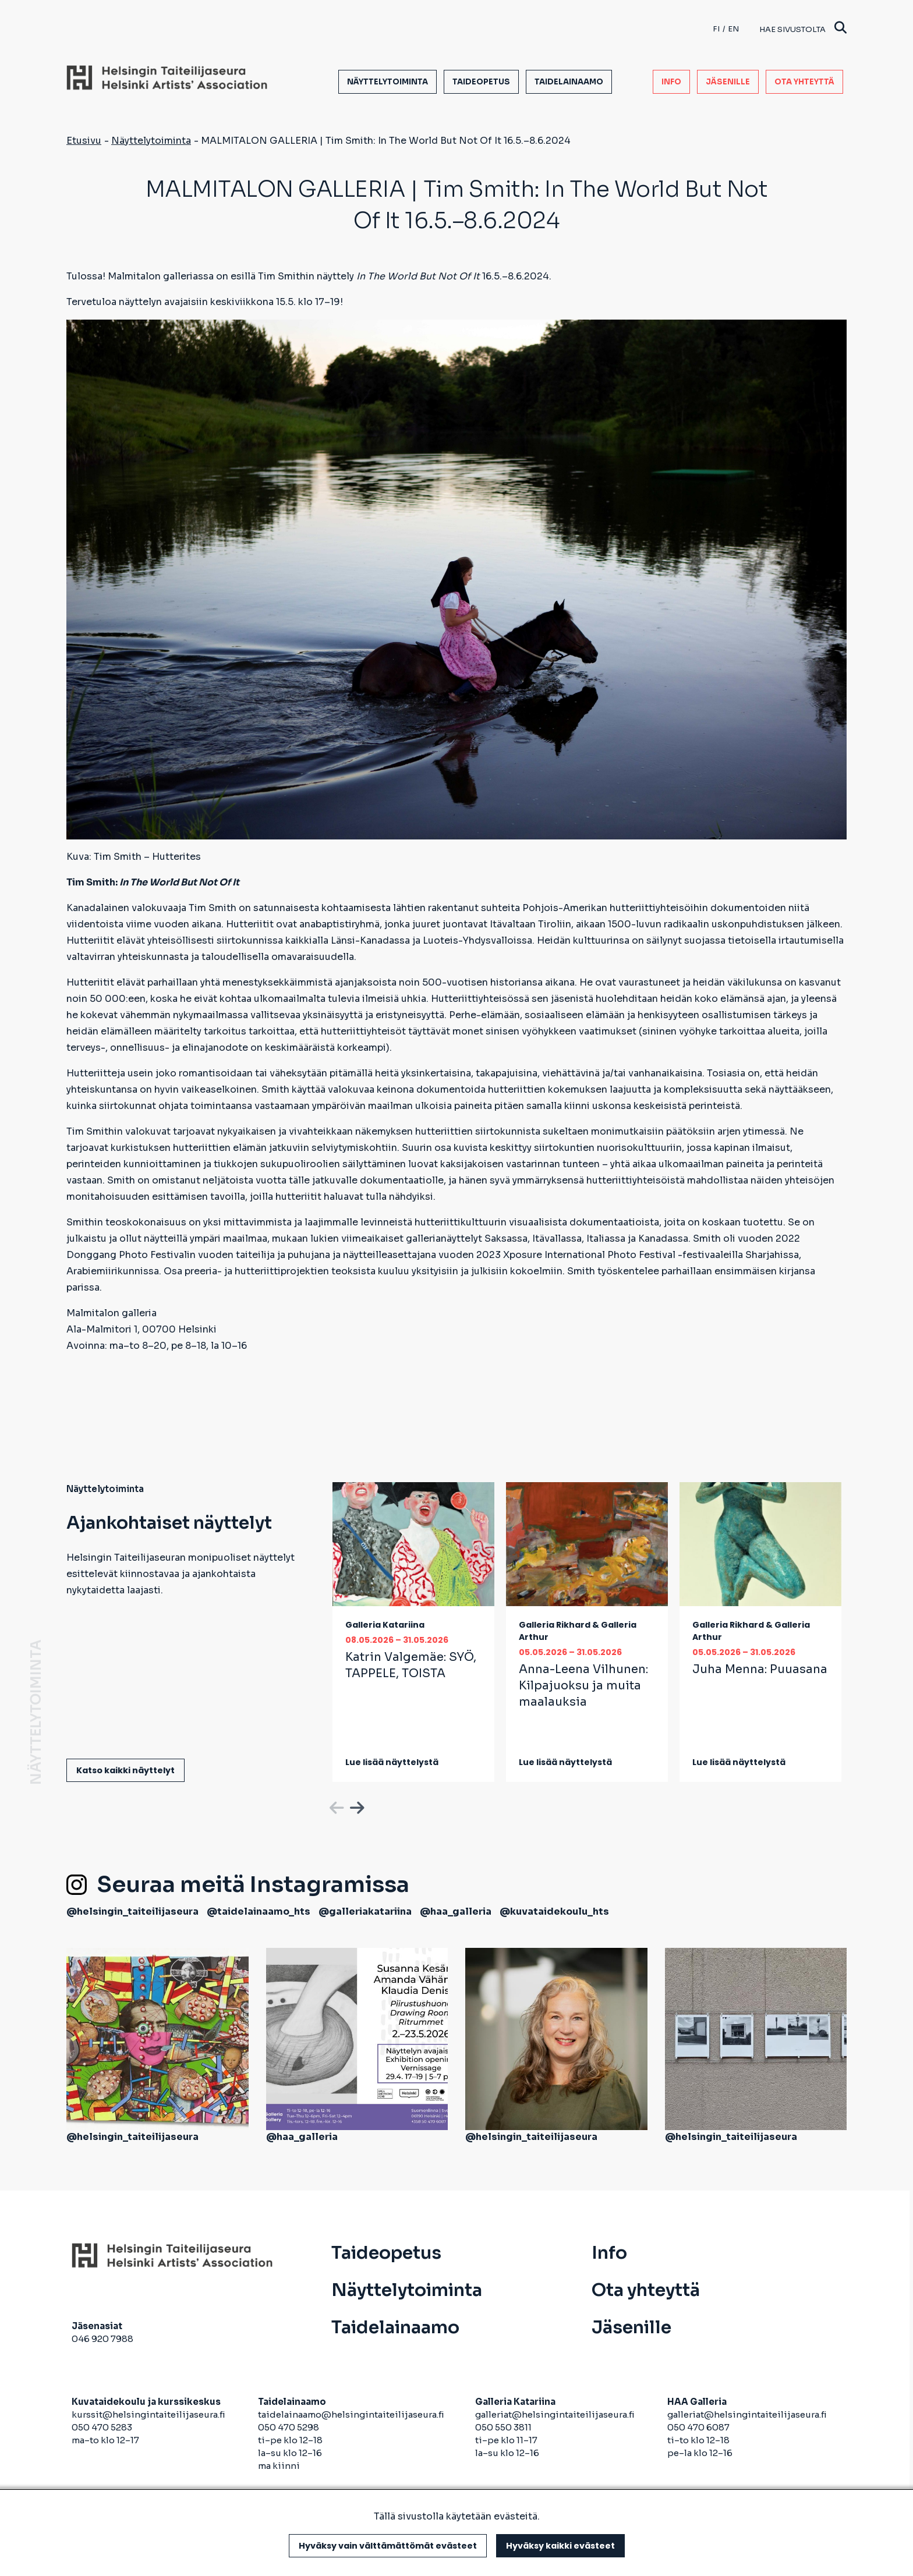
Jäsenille (728, 82)
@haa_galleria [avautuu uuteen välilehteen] (455, 1911)
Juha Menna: (759, 1669)
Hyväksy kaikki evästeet (560, 2546)
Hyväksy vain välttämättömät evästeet (388, 2546)
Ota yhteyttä (804, 82)
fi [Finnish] (716, 29)
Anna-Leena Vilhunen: (583, 1685)
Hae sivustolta (803, 28)
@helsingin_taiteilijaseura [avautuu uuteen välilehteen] (132, 1911)
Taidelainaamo (569, 82)
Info (671, 82)
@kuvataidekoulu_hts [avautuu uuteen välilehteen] (554, 1911)
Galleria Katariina (384, 1625)
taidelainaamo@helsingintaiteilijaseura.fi (351, 2414)
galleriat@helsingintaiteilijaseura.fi (555, 2414)
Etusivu (83, 140)
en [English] (733, 29)
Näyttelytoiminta (387, 82)
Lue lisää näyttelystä (391, 1762)
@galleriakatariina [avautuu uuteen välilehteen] (365, 1911)
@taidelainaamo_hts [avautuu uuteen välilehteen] (258, 1911)
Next (356, 1806)
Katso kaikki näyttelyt (125, 1770)
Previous (335, 1806)
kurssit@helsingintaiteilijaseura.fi (149, 2414)
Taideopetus (481, 82)
